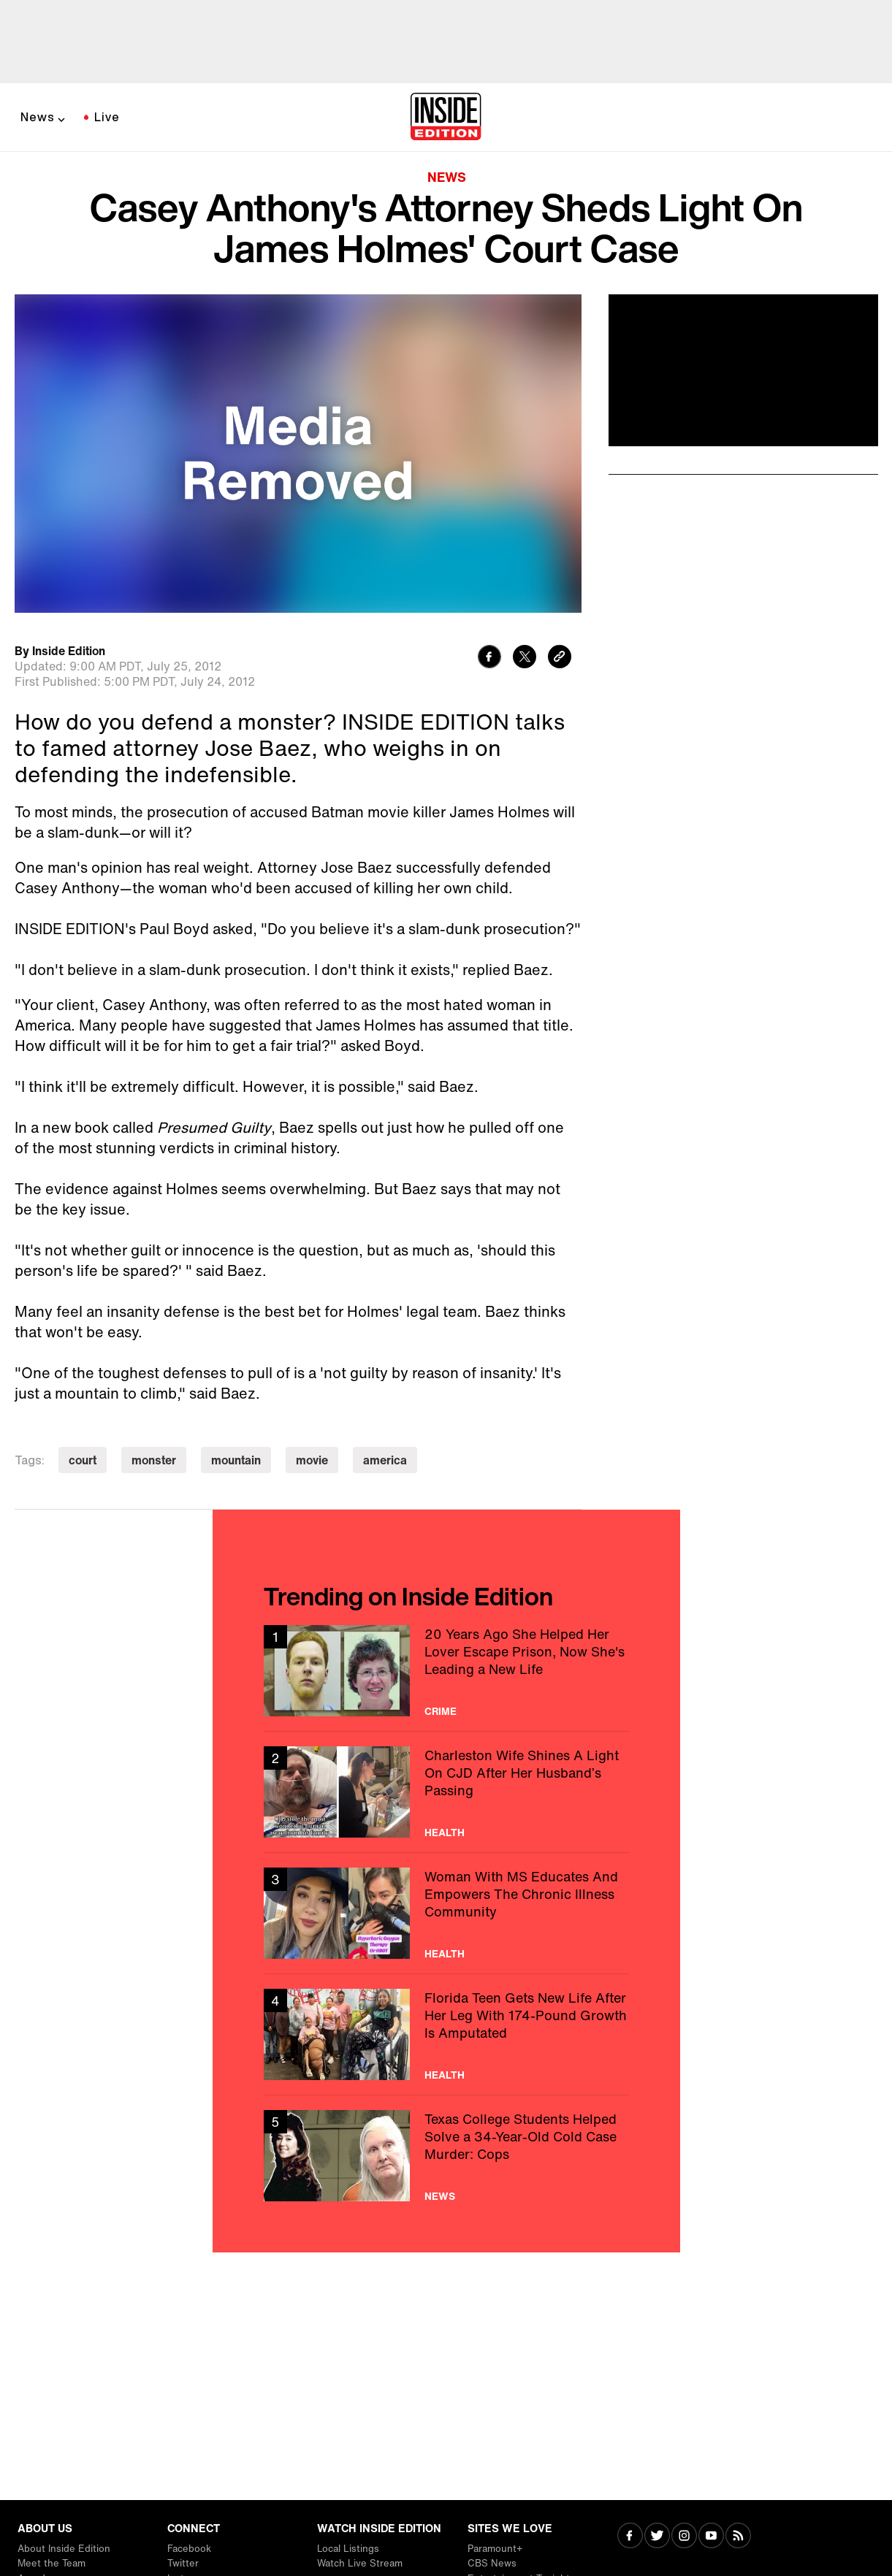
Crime (440, 1711)
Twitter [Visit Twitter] (183, 2563)
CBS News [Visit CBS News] (492, 2563)
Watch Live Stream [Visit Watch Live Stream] (360, 2563)
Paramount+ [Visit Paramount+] (495, 2549)
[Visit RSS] (738, 2537)
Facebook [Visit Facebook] (189, 2549)
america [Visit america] (385, 1460)
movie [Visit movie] (312, 1460)
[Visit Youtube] (711, 2537)
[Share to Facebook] (489, 658)
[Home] (446, 117)
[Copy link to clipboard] (559, 658)
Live (107, 117)
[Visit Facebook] (630, 2537)
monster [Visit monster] (153, 1460)
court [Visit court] (82, 1460)
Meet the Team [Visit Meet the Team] (51, 2563)
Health (444, 1832)
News (37, 117)
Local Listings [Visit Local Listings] (348, 2549)
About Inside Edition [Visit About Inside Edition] (64, 2549)
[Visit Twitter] (657, 2537)
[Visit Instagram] (684, 2537)
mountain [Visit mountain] (236, 1460)
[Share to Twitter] (524, 658)
